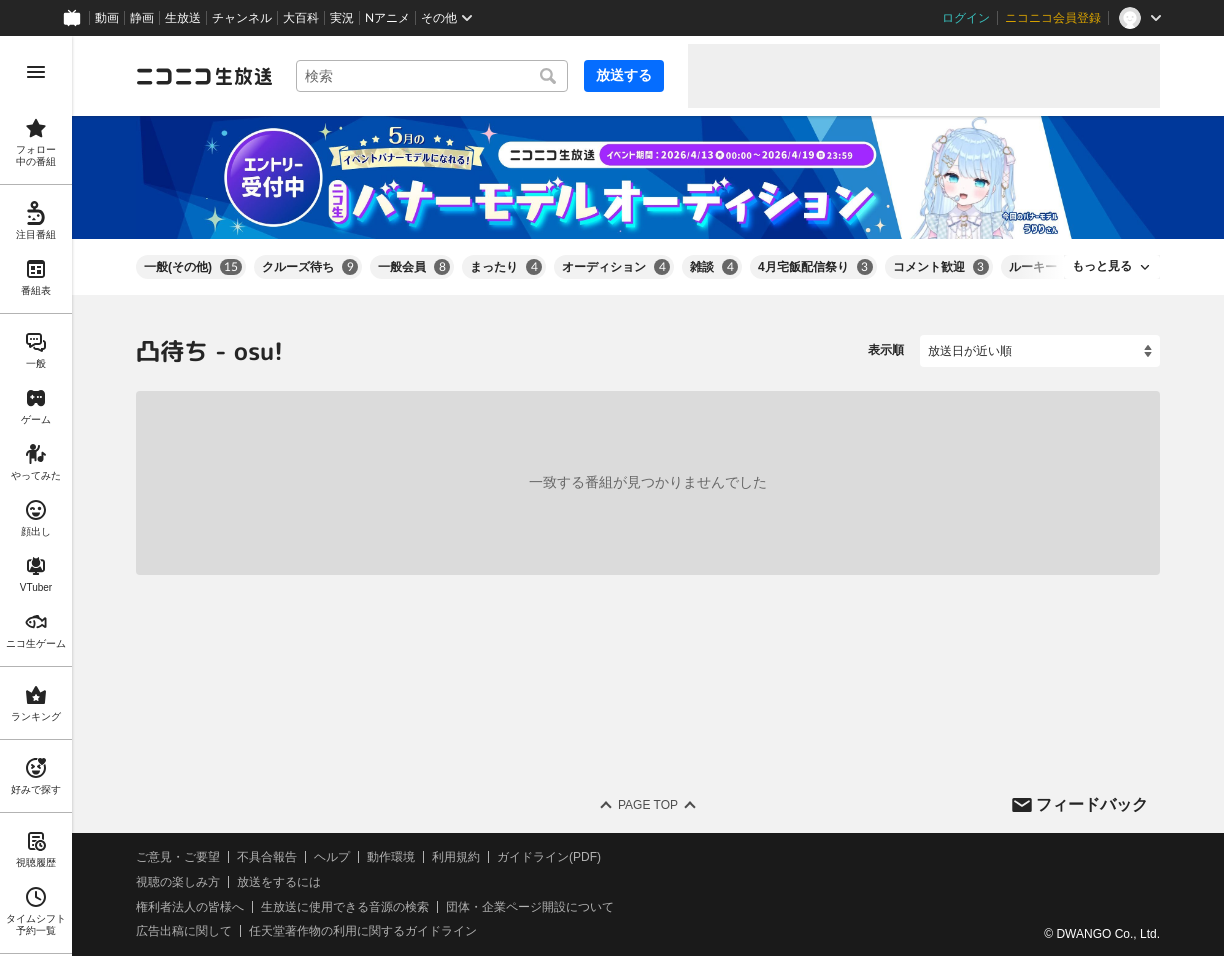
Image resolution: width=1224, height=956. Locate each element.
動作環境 (391, 857)
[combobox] (432, 76)
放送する (624, 75)
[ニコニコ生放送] (204, 76)
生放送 (183, 18)
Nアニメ (387, 18)
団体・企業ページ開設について (530, 906)
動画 (107, 18)
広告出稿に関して (184, 931)
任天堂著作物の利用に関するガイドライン (363, 931)
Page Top (648, 805)
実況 (342, 18)
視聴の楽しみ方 (178, 882)
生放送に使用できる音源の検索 (345, 906)
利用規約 (456, 857)
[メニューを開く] (36, 72)
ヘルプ (332, 857)
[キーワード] (432, 76)
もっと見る (1102, 266)
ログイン (966, 18)
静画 (142, 18)
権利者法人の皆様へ (190, 906)
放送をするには (279, 882)
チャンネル (242, 18)
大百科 (301, 18)
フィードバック (1092, 803)
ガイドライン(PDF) (549, 857)
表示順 (886, 350)
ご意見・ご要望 (178, 857)
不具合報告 (267, 857)
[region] (36, 496)
